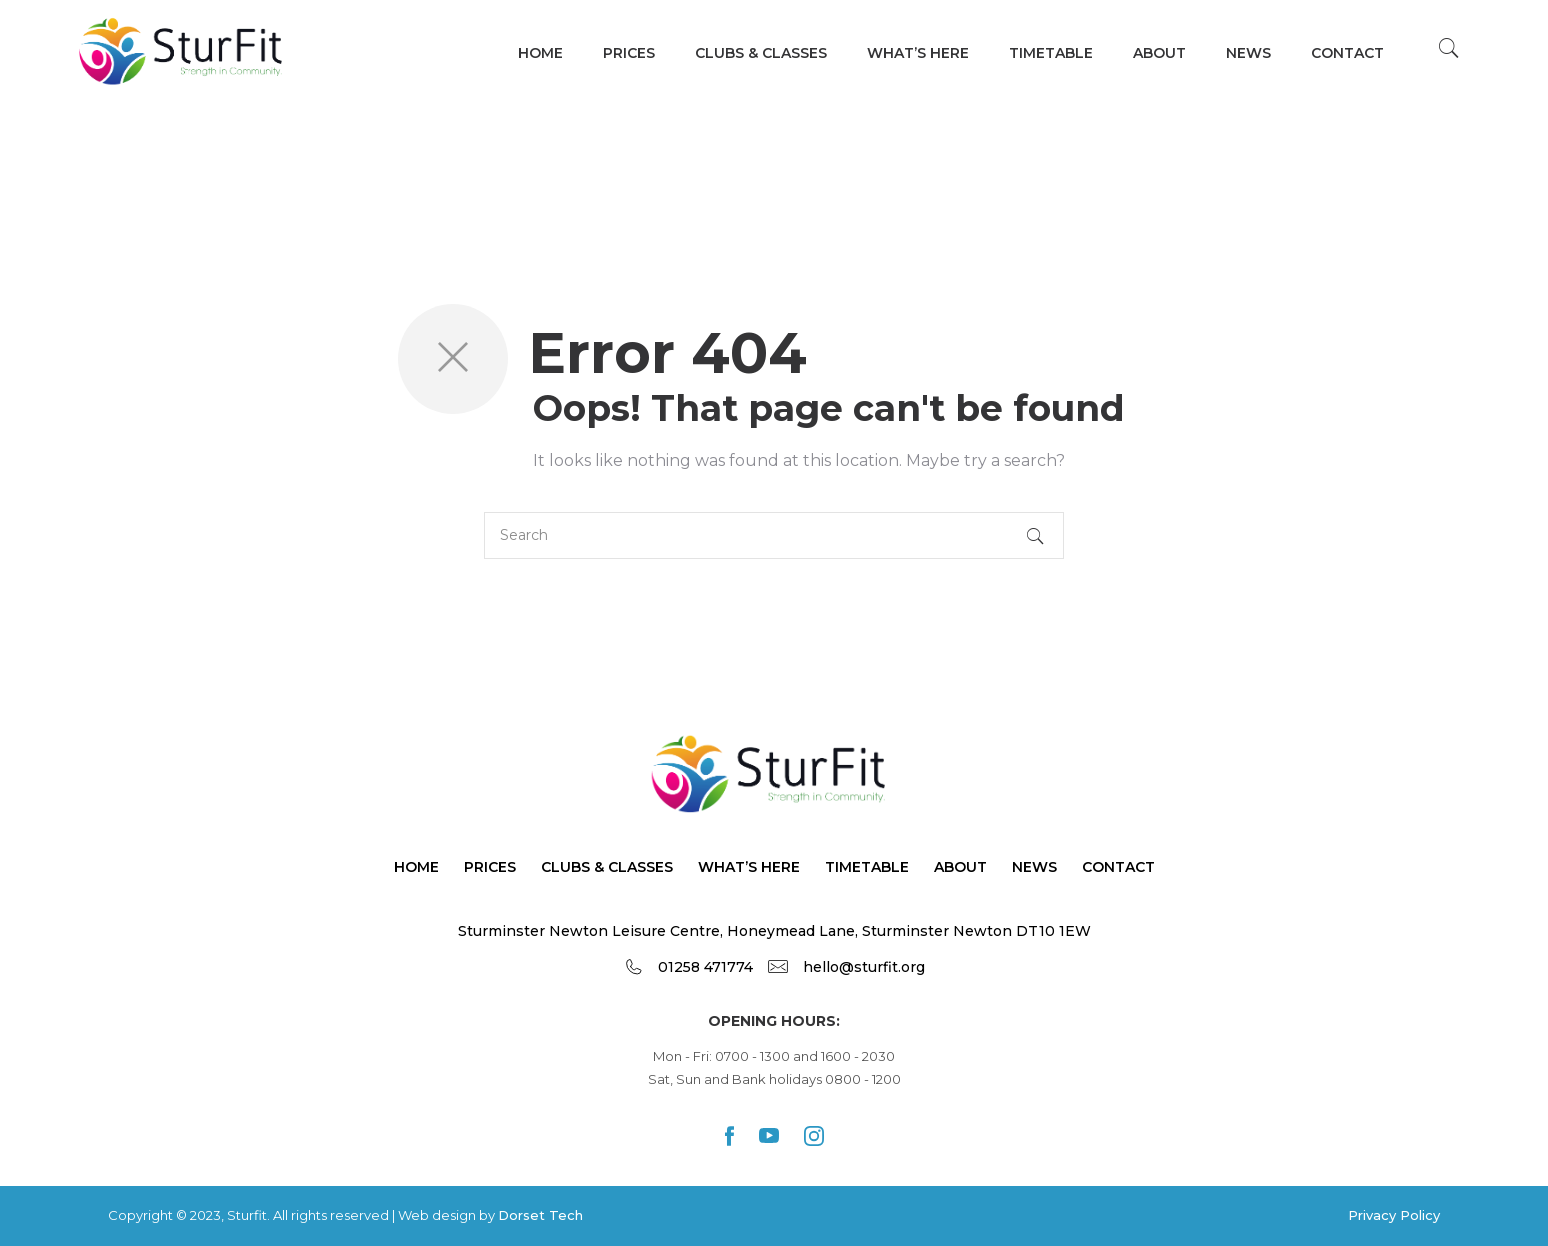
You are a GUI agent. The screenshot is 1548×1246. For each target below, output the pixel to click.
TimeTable (867, 867)
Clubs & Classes (761, 53)
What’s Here (749, 867)
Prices (629, 53)
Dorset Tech (540, 1215)
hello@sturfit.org (864, 967)
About (1159, 53)
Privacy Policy (1394, 1215)
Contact (1347, 53)
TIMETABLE (1051, 53)
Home (540, 53)
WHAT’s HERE (918, 53)
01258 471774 (705, 967)
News (1248, 53)
